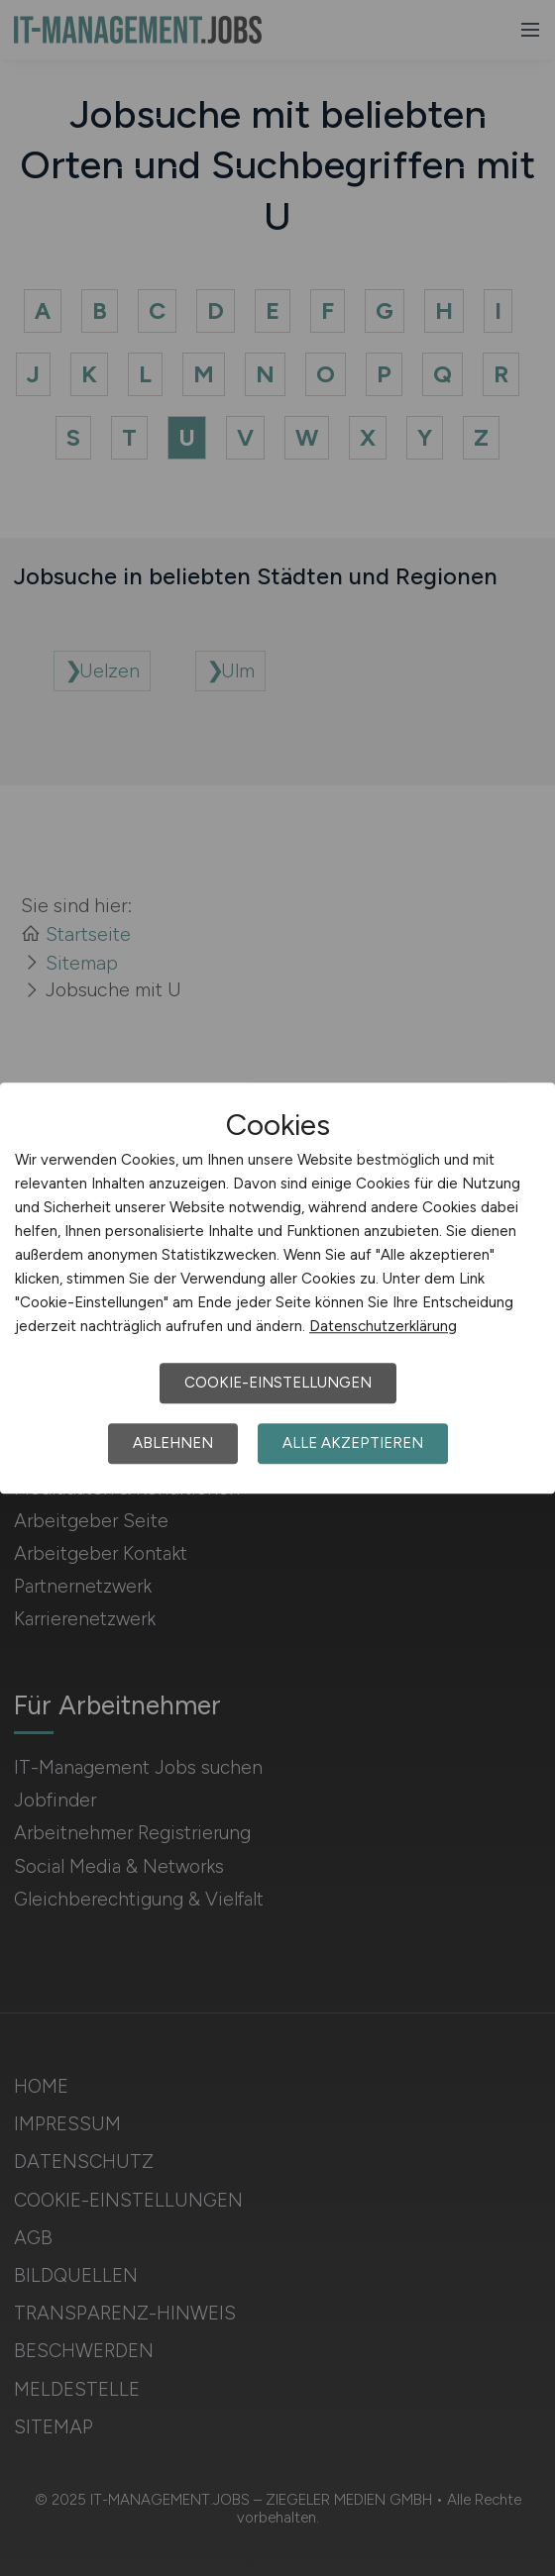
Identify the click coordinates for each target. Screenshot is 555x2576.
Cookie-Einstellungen (278, 1382)
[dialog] (277, 1288)
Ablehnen (173, 1443)
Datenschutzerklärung (383, 1326)
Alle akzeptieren (352, 1443)
